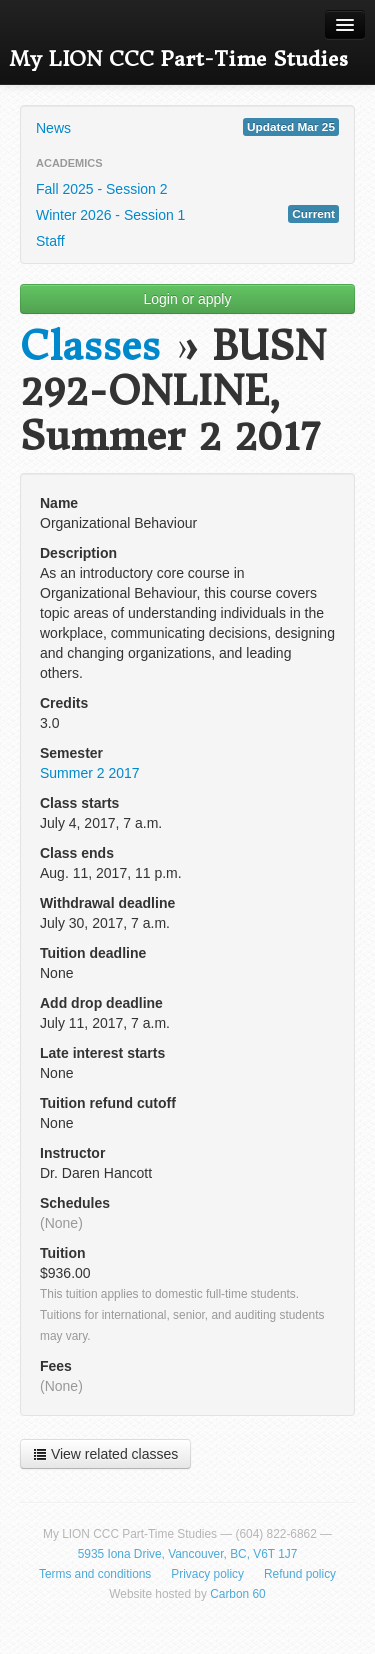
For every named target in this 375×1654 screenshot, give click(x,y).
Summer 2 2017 (90, 773)
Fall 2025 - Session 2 (102, 189)
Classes (90, 346)
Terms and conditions (95, 1574)
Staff (50, 241)
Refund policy (300, 1574)
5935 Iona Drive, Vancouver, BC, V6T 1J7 (188, 1554)
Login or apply (188, 299)
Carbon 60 (238, 1594)
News (187, 127)
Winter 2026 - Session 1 (187, 214)
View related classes (105, 1454)
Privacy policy (207, 1574)
